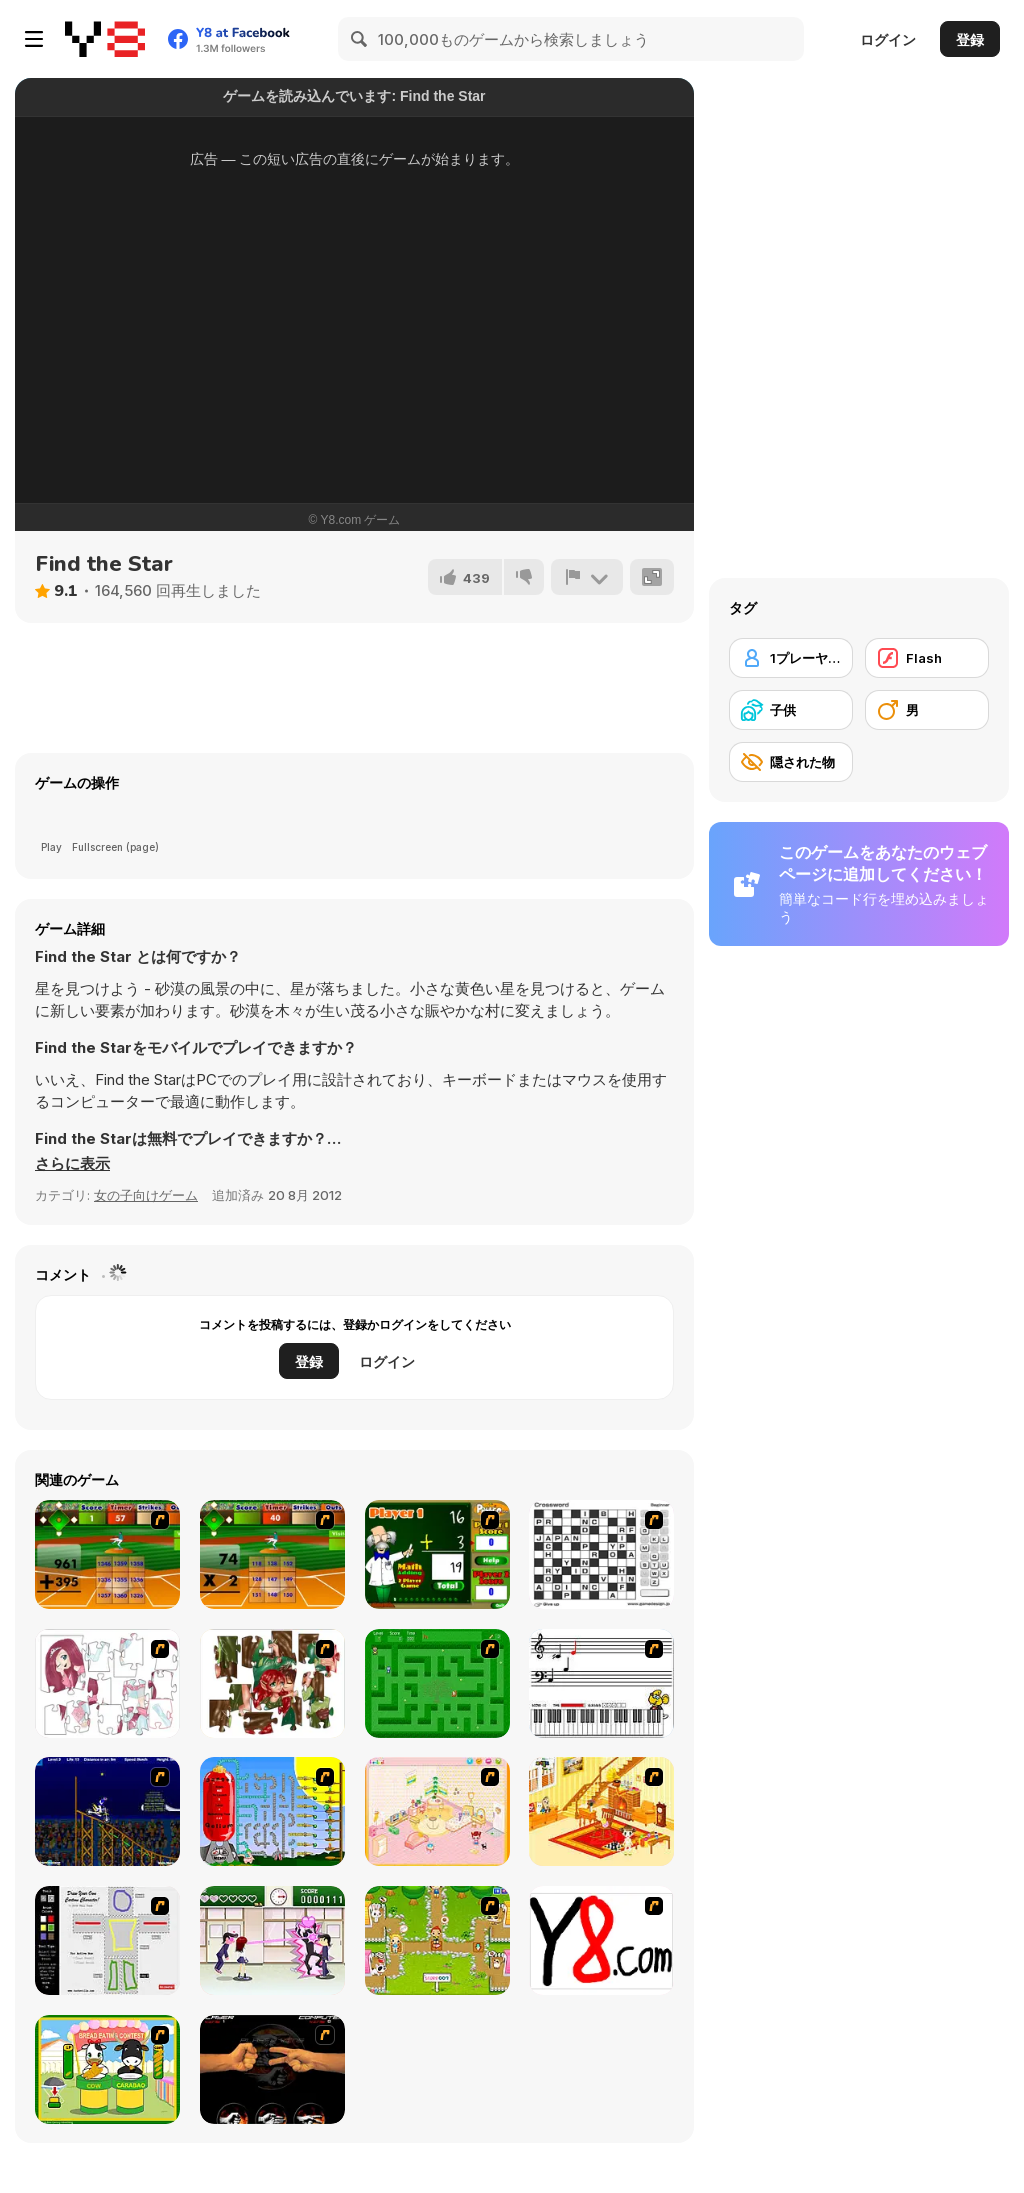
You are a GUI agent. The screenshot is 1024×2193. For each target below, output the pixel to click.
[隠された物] (791, 762)
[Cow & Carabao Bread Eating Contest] (107, 2069)
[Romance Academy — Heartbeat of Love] (272, 1940)
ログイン (888, 39)
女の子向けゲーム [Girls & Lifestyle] (146, 1195)
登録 (970, 39)
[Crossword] (601, 1554)
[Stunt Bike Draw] (107, 1811)
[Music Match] (601, 1683)
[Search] (360, 39)
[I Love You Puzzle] (272, 1683)
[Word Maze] (437, 1683)
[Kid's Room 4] (437, 1811)
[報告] (587, 577)
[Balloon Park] (272, 1811)
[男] (927, 710)
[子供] (791, 710)
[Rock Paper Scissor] (272, 2069)
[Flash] (927, 658)
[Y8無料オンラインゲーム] (105, 39)
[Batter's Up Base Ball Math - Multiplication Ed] (272, 1554)
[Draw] (601, 1940)
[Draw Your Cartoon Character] (107, 1940)
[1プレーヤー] (791, 658)
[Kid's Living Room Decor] (601, 1811)
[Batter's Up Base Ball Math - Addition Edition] (107, 1554)
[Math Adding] (437, 1554)
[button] (72, 1164)
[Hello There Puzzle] (107, 1683)
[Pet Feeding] (437, 1940)
